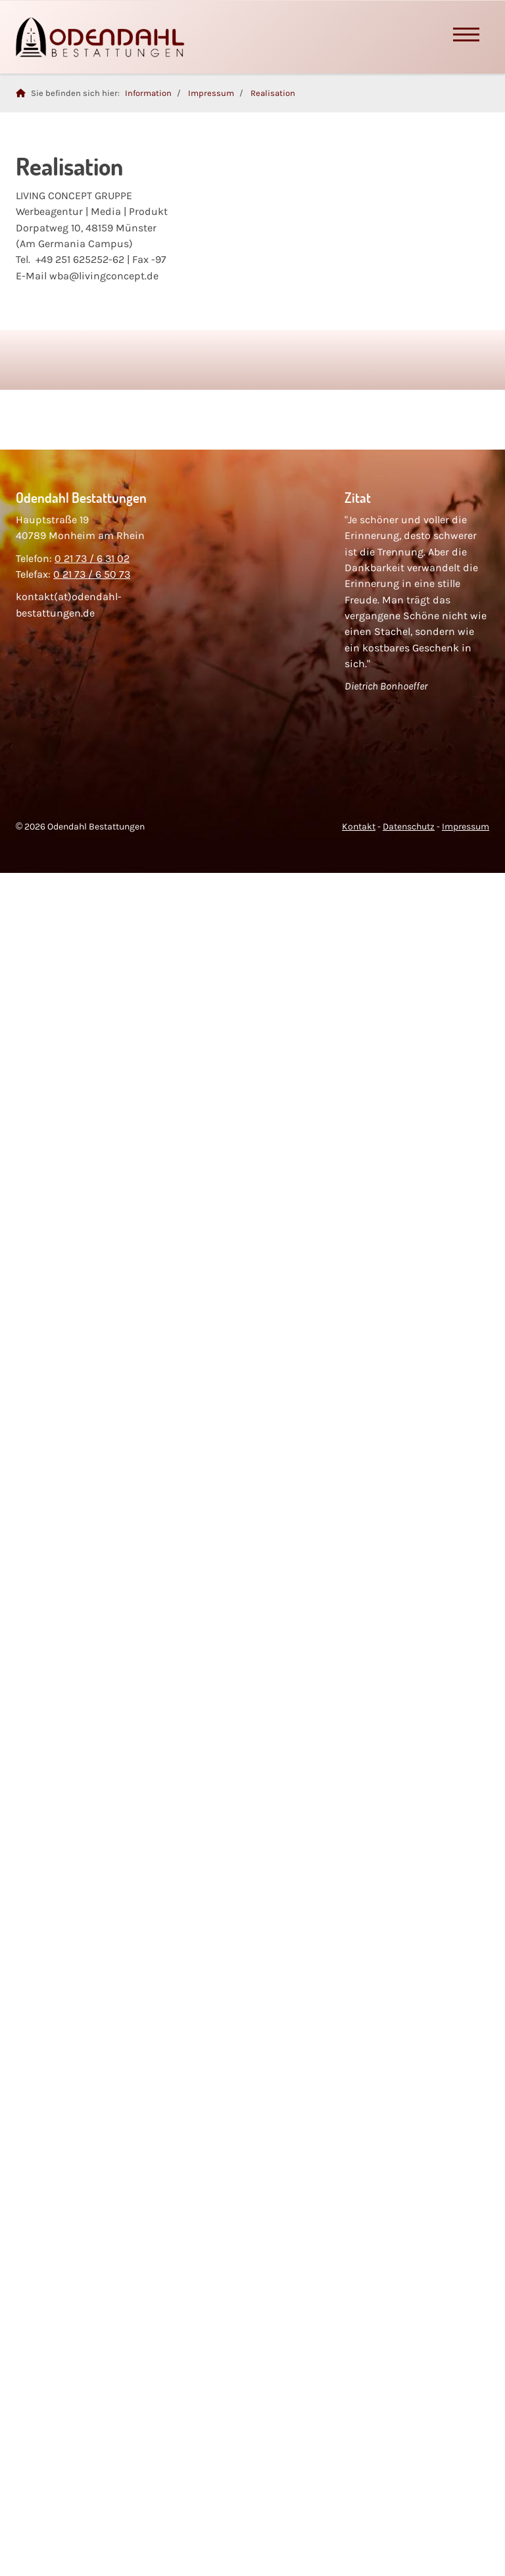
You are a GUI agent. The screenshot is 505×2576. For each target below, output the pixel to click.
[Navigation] (466, 37)
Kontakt (358, 826)
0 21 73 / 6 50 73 (91, 574)
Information (148, 93)
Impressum (211, 93)
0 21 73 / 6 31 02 (92, 558)
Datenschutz (409, 826)
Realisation (273, 93)
